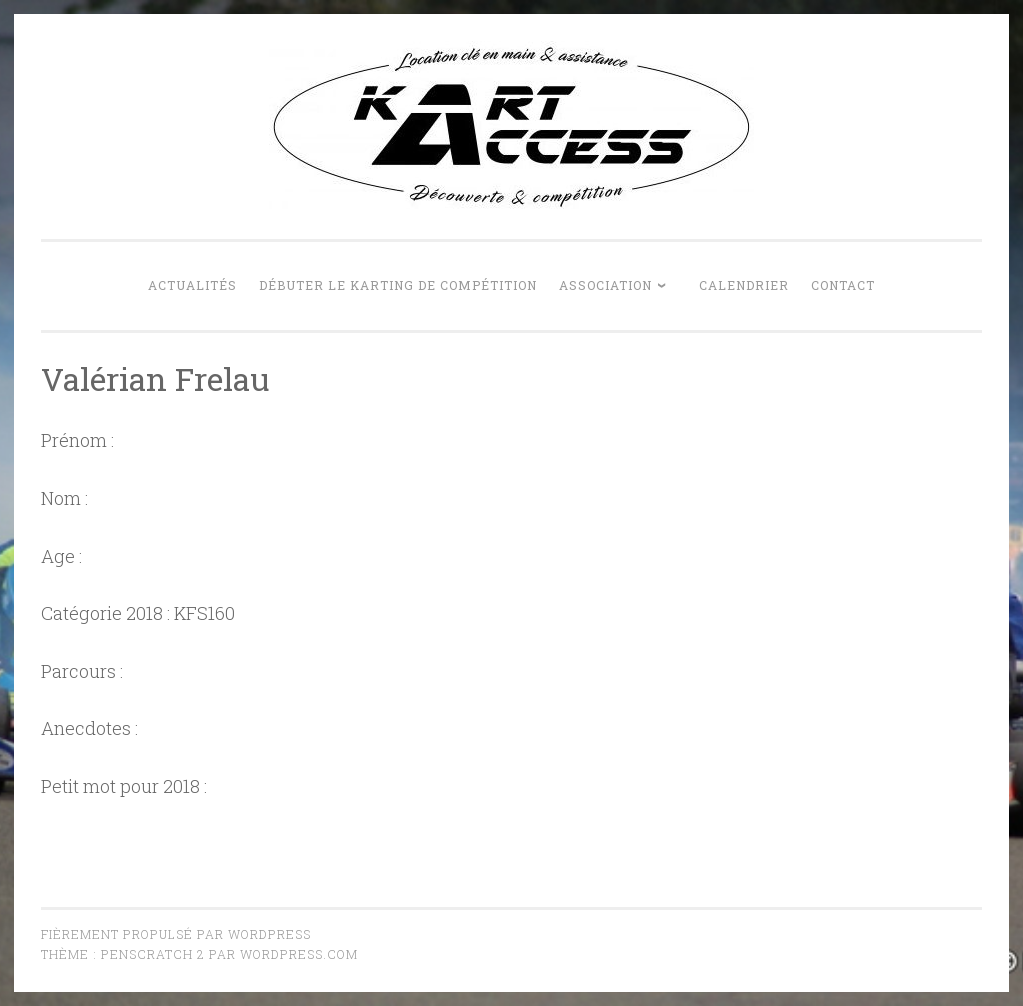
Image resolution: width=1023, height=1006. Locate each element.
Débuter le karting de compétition (398, 285)
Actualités (192, 285)
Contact (843, 285)
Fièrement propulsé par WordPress (176, 934)
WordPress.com (299, 954)
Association (605, 285)
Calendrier (744, 285)
